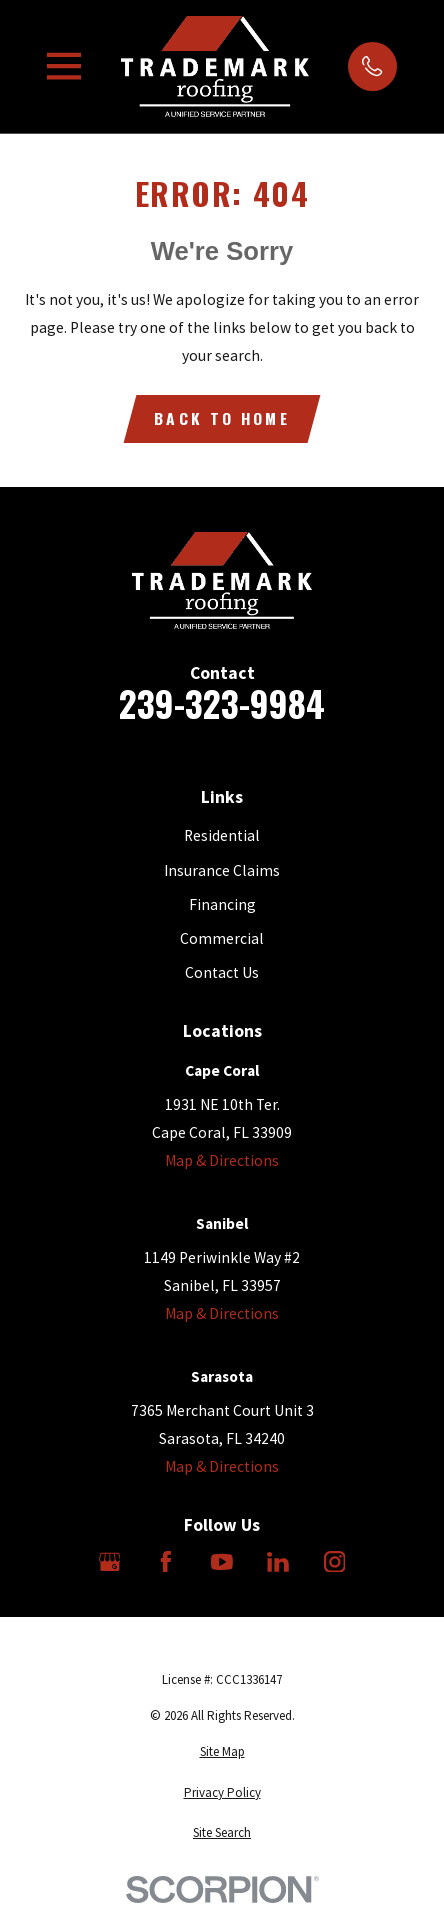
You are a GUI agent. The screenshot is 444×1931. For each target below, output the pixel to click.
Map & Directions (222, 1160)
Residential (222, 835)
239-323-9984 (222, 703)
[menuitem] (222, 1751)
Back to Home (221, 417)
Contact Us (222, 972)
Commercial (222, 938)
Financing (222, 904)
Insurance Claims (222, 870)
